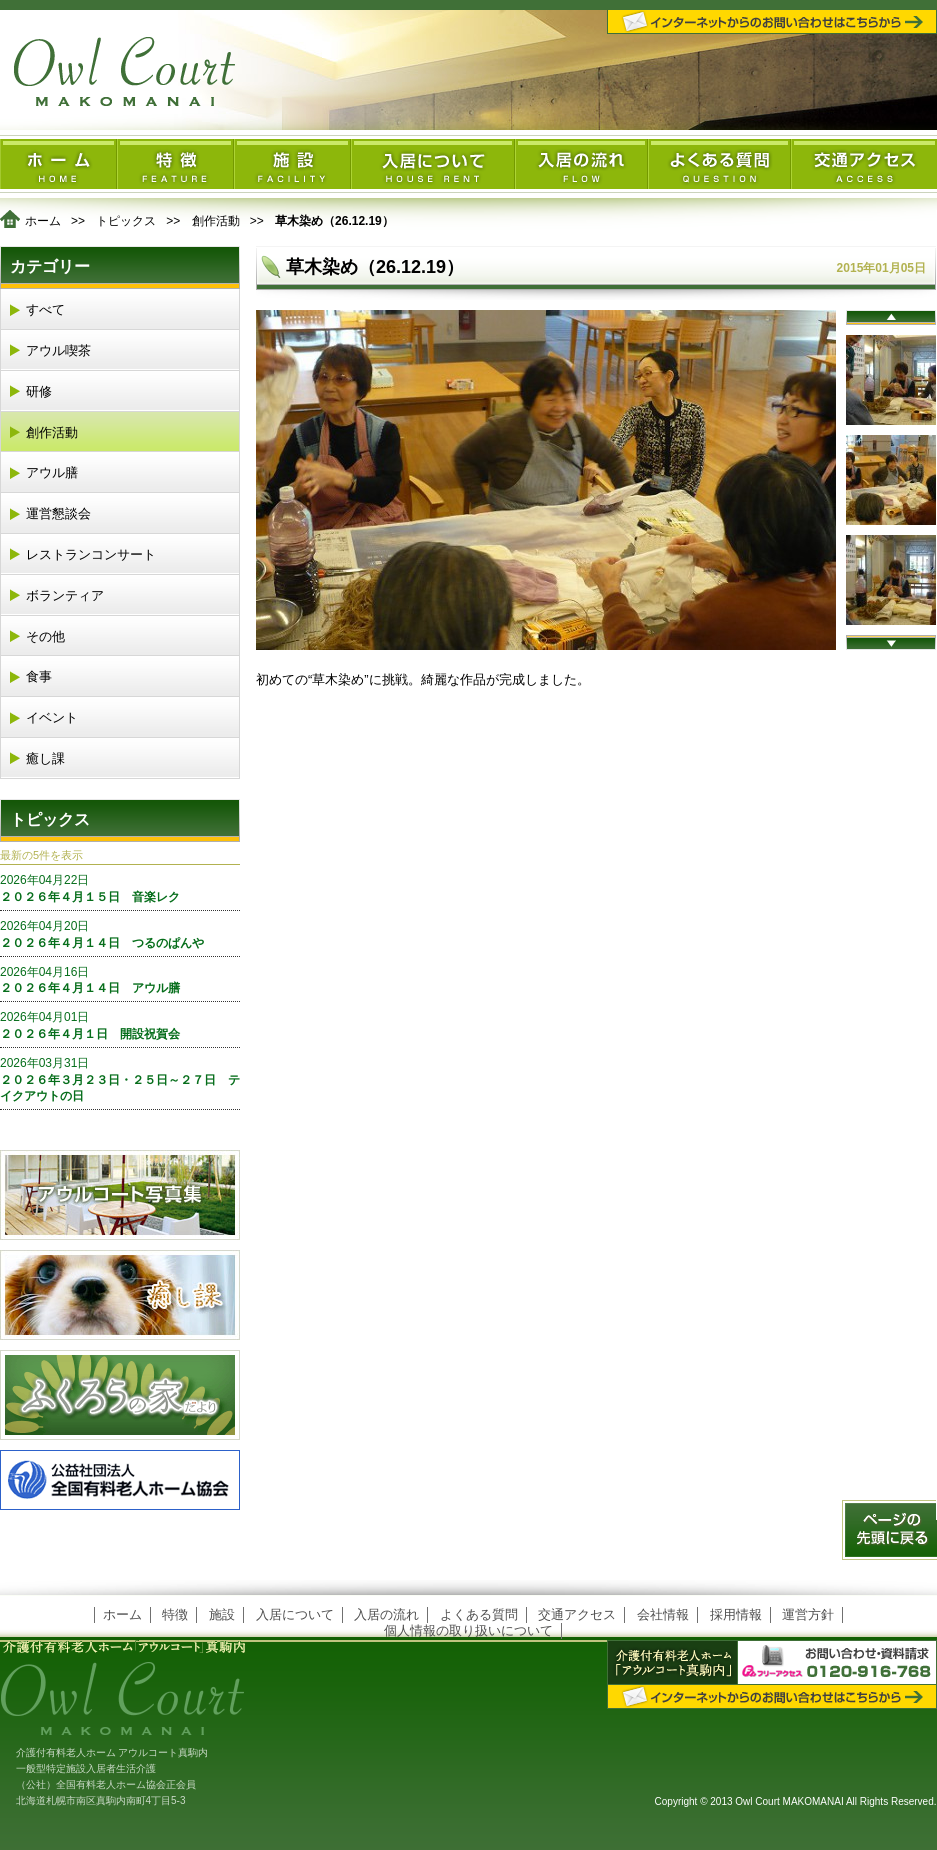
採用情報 (736, 1614)
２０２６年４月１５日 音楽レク (120, 888)
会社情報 (663, 1614)
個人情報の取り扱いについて (468, 1630)
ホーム (43, 221)
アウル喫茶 (58, 350)
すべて (45, 309)
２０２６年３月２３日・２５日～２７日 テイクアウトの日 (120, 1079)
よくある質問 (479, 1614)
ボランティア (65, 595)
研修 (39, 391)
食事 (39, 676)
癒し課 (45, 758)
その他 (45, 636)
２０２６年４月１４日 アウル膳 (120, 980)
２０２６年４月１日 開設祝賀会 (120, 1025)
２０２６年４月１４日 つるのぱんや (120, 934)
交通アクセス (577, 1614)
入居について (295, 1614)
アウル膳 (52, 472)
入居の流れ (386, 1614)
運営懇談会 (58, 513)
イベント (52, 717)
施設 (222, 1614)
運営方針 (808, 1614)
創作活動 (216, 221)
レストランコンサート (91, 554)
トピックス (126, 221)
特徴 (175, 1614)
